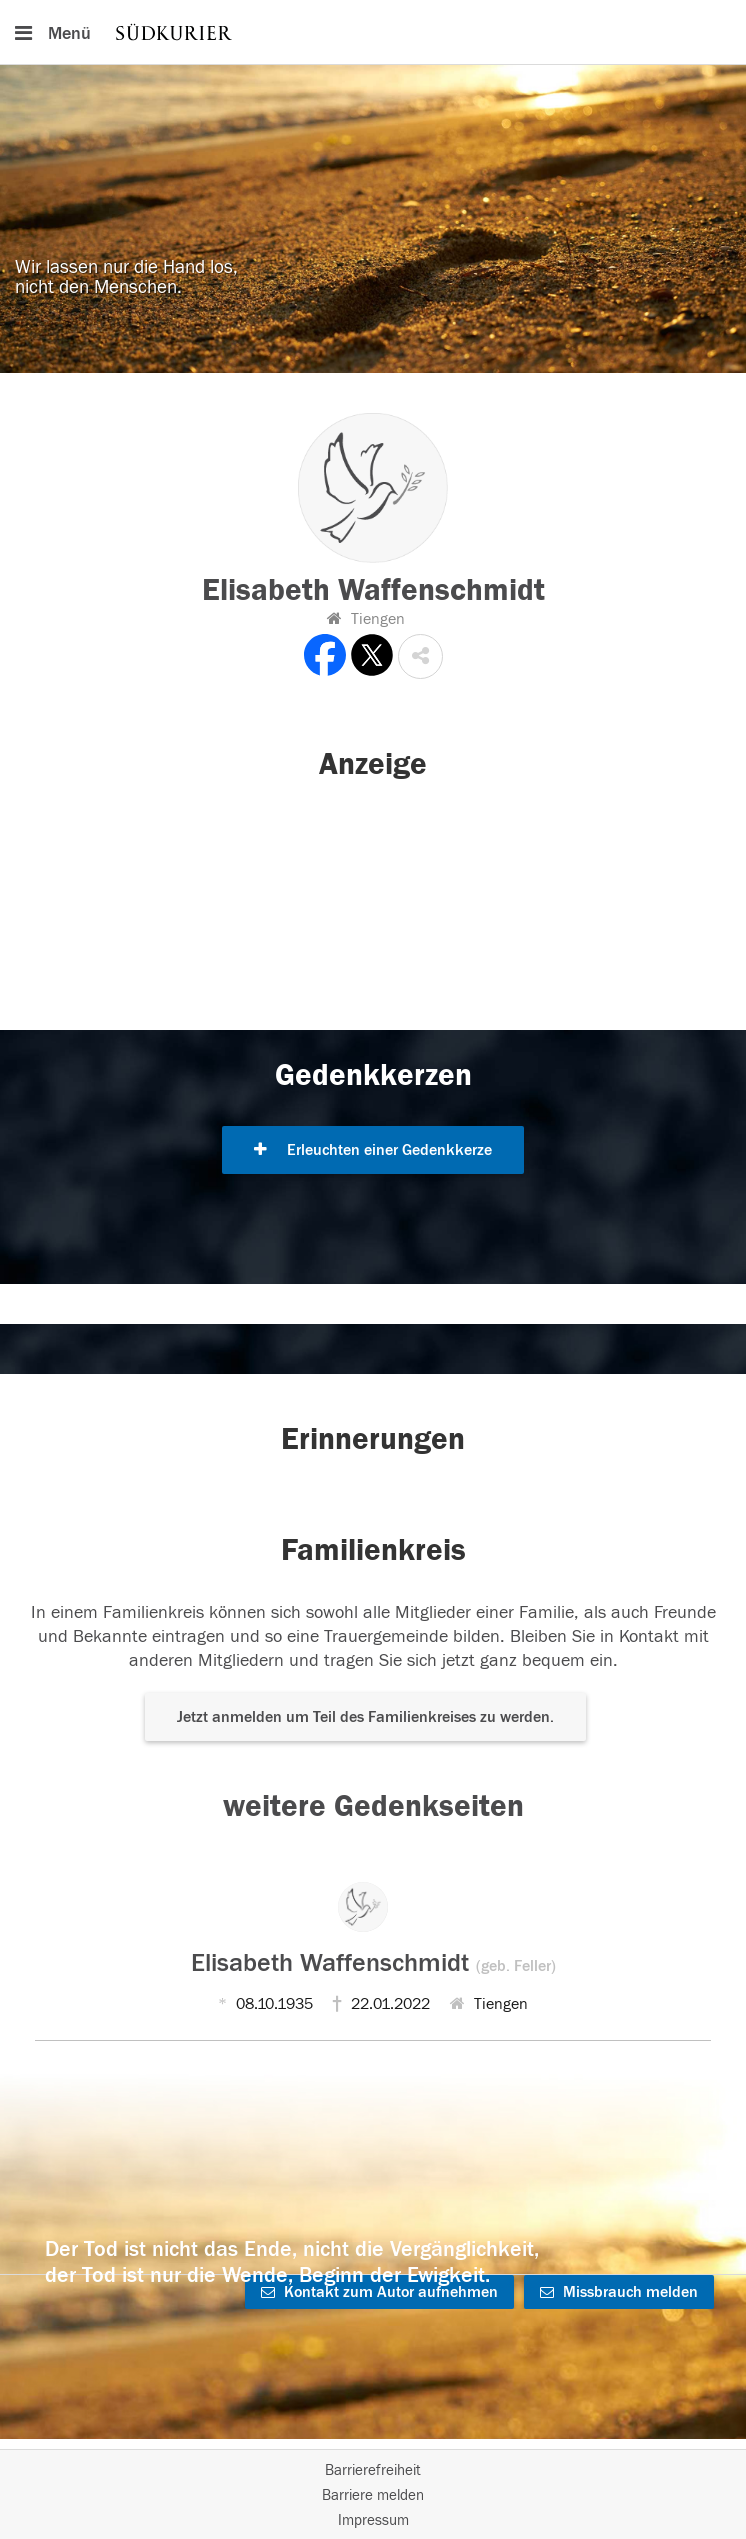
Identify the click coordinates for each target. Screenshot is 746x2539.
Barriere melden (373, 2495)
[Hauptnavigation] (373, 32)
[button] (420, 656)
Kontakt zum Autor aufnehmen (379, 2292)
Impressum (373, 2520)
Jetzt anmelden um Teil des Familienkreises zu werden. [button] (365, 1717)
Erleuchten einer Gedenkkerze (373, 1150)
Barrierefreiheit (373, 2470)
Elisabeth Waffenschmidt (373, 1963)
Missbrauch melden (619, 2292)
